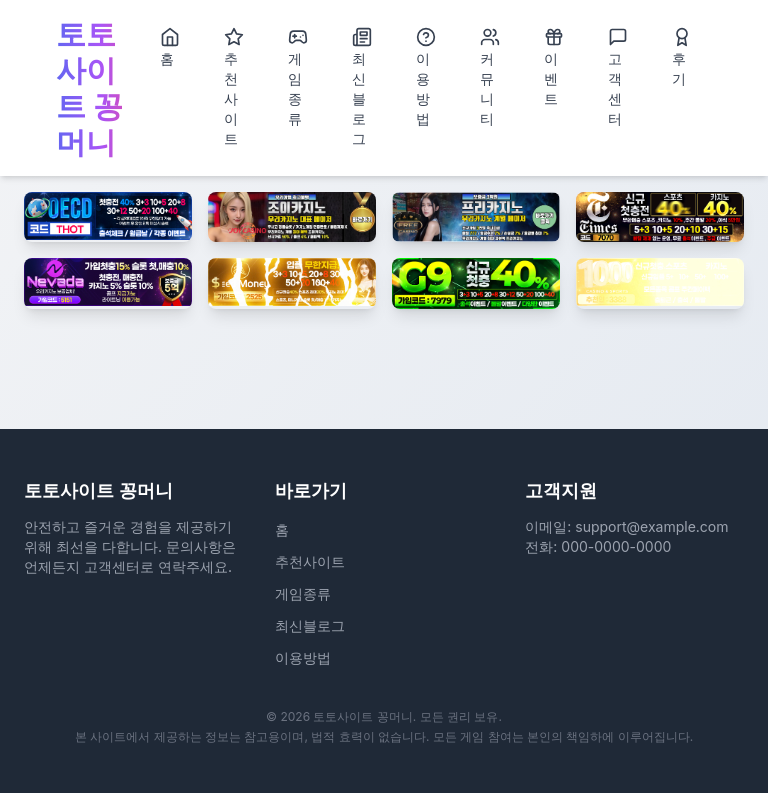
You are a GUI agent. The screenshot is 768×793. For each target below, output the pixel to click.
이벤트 (554, 67)
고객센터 (618, 77)
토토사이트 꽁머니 (89, 88)
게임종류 (298, 77)
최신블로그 (362, 87)
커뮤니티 (490, 77)
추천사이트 (234, 87)
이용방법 (426, 77)
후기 (682, 57)
